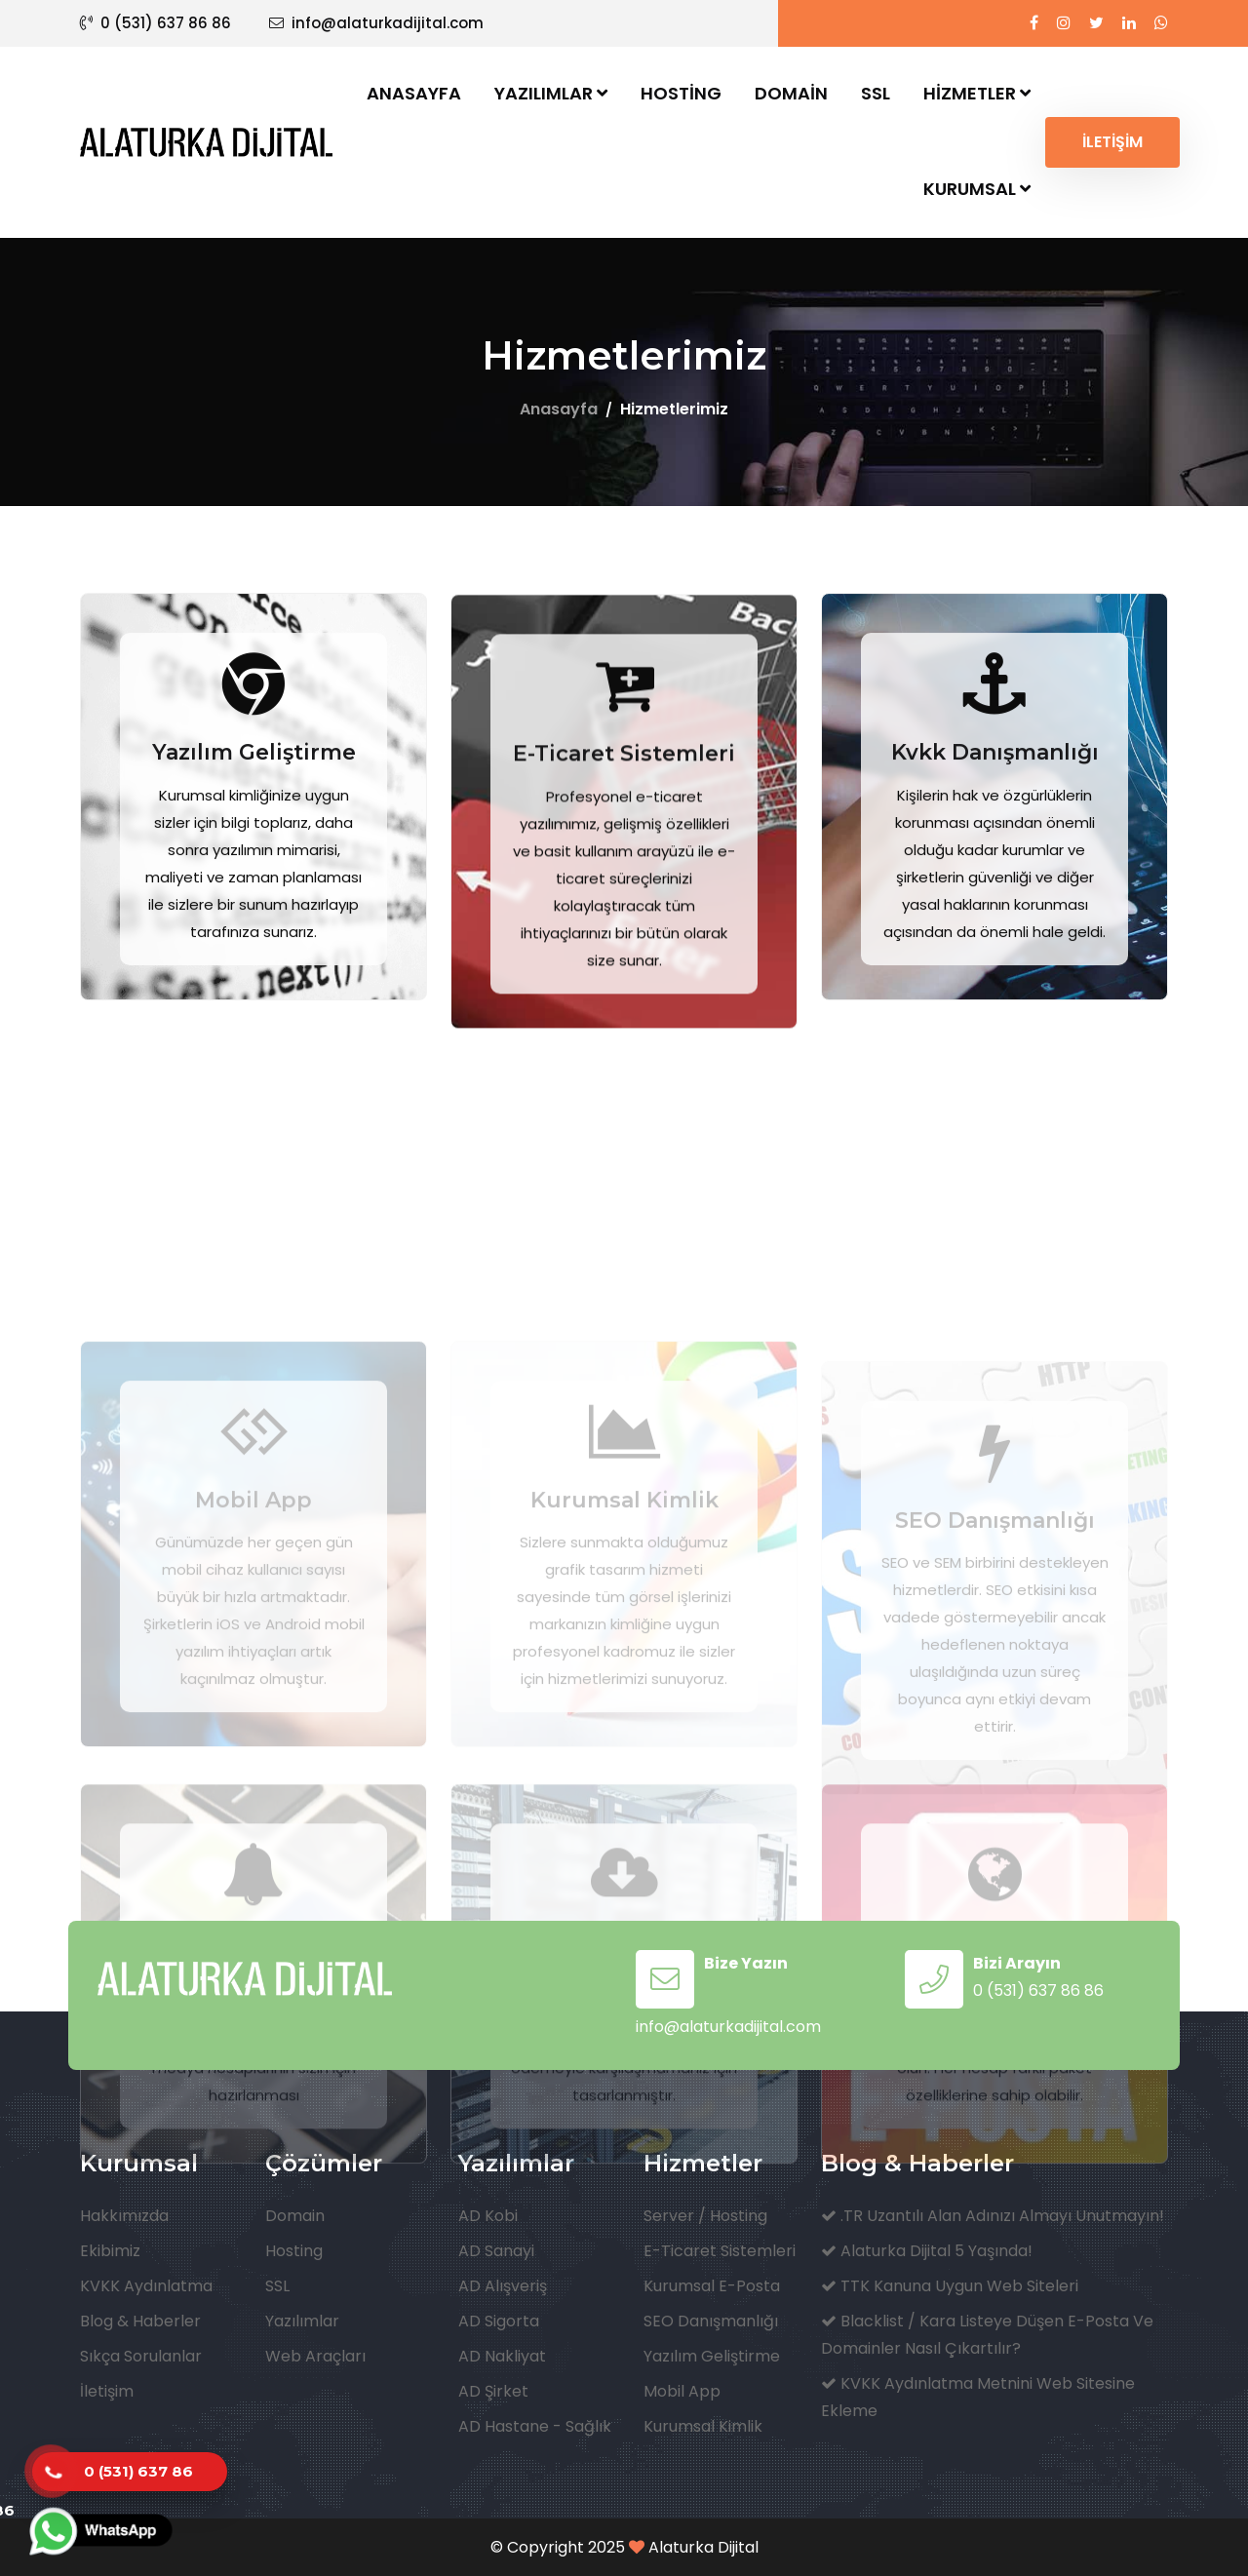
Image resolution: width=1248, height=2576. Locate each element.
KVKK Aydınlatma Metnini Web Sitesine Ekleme (978, 2397)
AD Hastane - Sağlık (534, 2426)
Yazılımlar (550, 93)
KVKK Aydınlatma (146, 2286)
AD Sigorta (498, 2321)
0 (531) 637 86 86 (155, 23)
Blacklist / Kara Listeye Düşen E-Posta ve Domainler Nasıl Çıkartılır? (987, 2335)
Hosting (681, 93)
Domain (791, 93)
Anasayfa (414, 93)
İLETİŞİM (1112, 142)
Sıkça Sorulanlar (141, 2356)
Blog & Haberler (140, 2321)
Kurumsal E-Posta (712, 2286)
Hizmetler (977, 93)
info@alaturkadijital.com (376, 23)
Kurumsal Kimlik (703, 2426)
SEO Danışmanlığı (711, 2321)
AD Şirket (493, 2391)
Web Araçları (315, 2356)
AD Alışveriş (502, 2286)
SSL (875, 93)
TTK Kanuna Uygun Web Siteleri (949, 2286)
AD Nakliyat (502, 2356)
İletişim (107, 2391)
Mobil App (682, 2391)
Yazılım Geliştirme (254, 845)
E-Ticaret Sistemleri (624, 852)
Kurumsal (977, 188)
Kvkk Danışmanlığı (995, 845)
